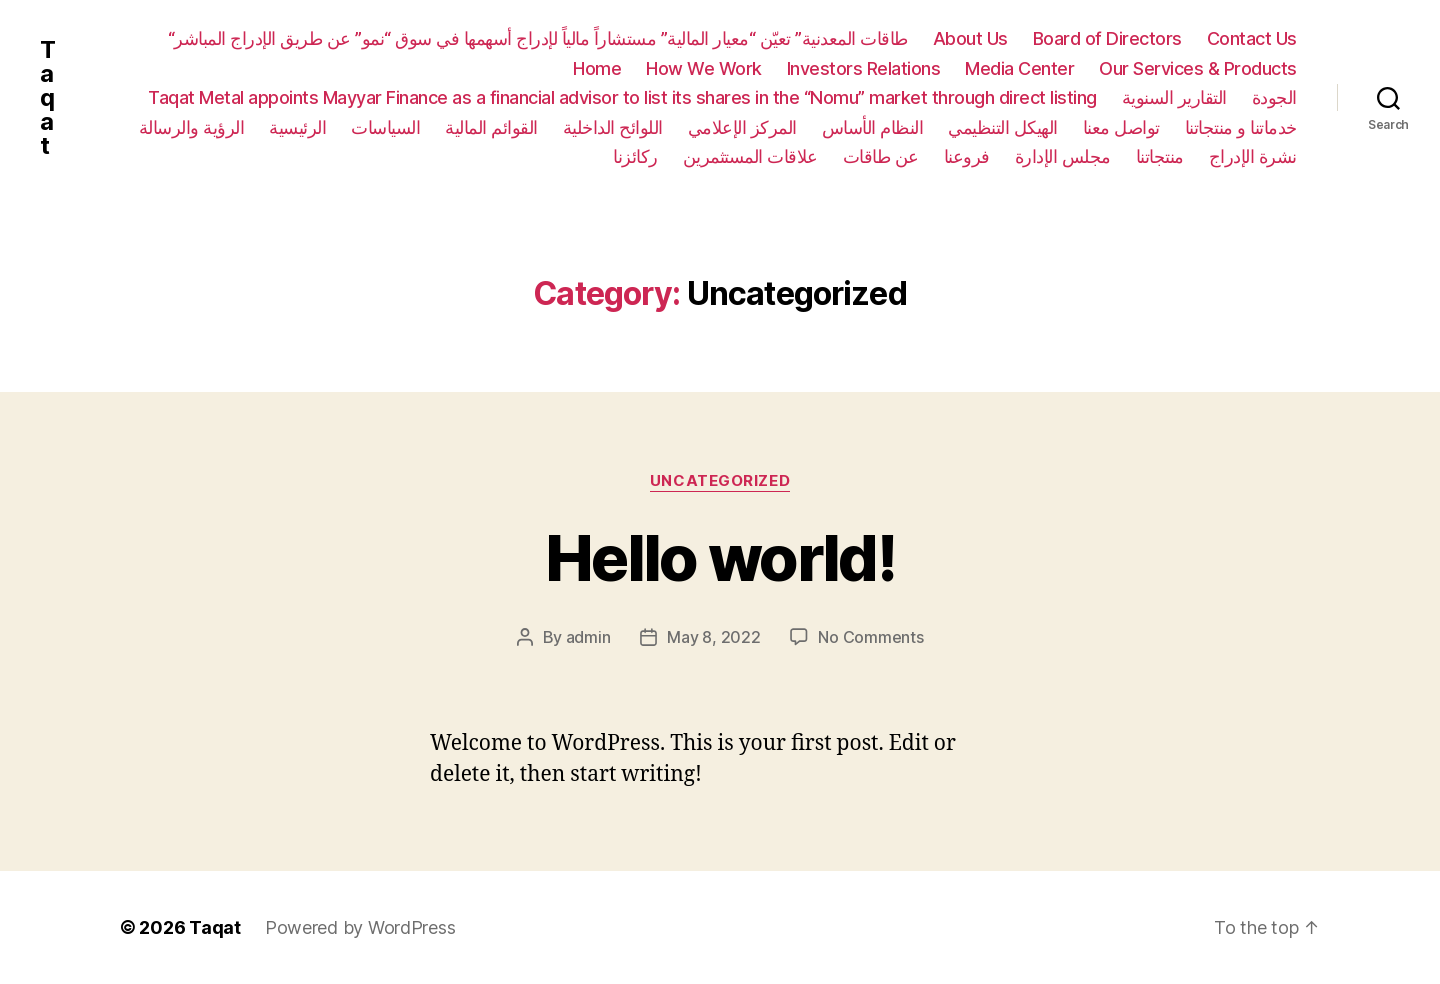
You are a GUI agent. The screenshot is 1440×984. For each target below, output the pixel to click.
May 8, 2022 (713, 637)
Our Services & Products (1198, 68)
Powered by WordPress (360, 927)
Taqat (47, 98)
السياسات (385, 127)
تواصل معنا (1121, 127)
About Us (970, 38)
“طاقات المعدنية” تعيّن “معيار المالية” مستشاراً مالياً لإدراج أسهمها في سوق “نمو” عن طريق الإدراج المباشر (538, 38)
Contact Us (1252, 38)
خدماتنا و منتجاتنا (1241, 127)
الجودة (1274, 97)
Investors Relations (864, 68)
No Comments (870, 637)
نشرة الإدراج (1253, 156)
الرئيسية (297, 127)
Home (597, 68)
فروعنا (967, 156)
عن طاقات (881, 156)
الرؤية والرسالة (192, 127)
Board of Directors (1107, 38)
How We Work (704, 68)
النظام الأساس (873, 127)
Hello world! (720, 557)
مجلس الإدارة (1063, 156)
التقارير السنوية (1174, 97)
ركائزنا (635, 156)
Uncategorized (720, 481)
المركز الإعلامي (742, 127)
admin (588, 637)
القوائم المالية (491, 127)
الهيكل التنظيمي (1003, 127)
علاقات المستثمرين (750, 156)
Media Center (1019, 68)
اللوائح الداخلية (613, 127)
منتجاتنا (1160, 156)
